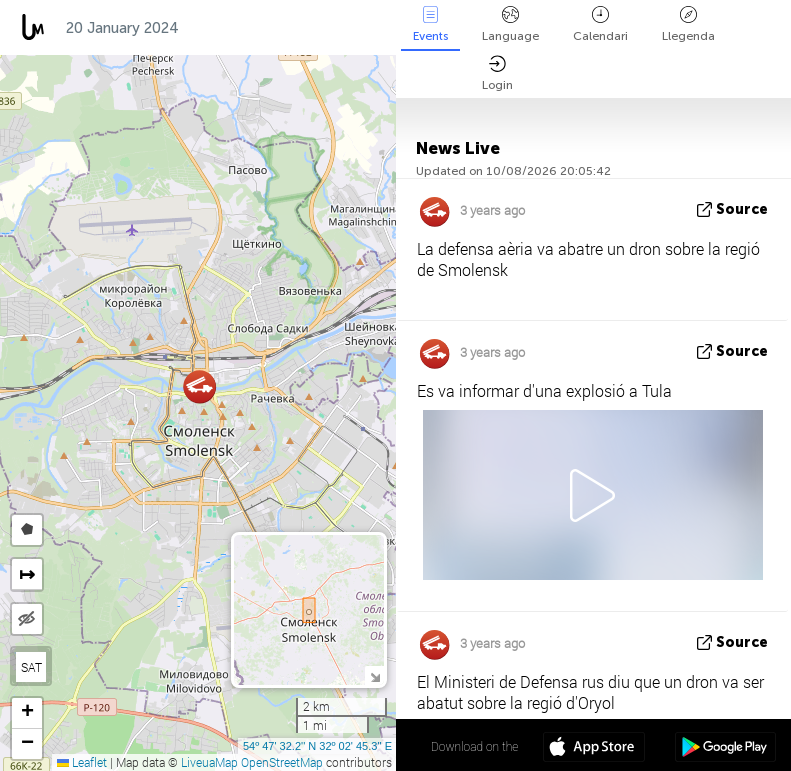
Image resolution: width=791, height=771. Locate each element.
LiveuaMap (209, 762)
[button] (199, 386)
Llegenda (688, 24)
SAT (31, 667)
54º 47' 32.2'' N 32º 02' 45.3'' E (317, 746)
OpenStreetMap (282, 762)
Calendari (600, 24)
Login (497, 73)
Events (430, 24)
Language (510, 24)
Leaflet (82, 762)
